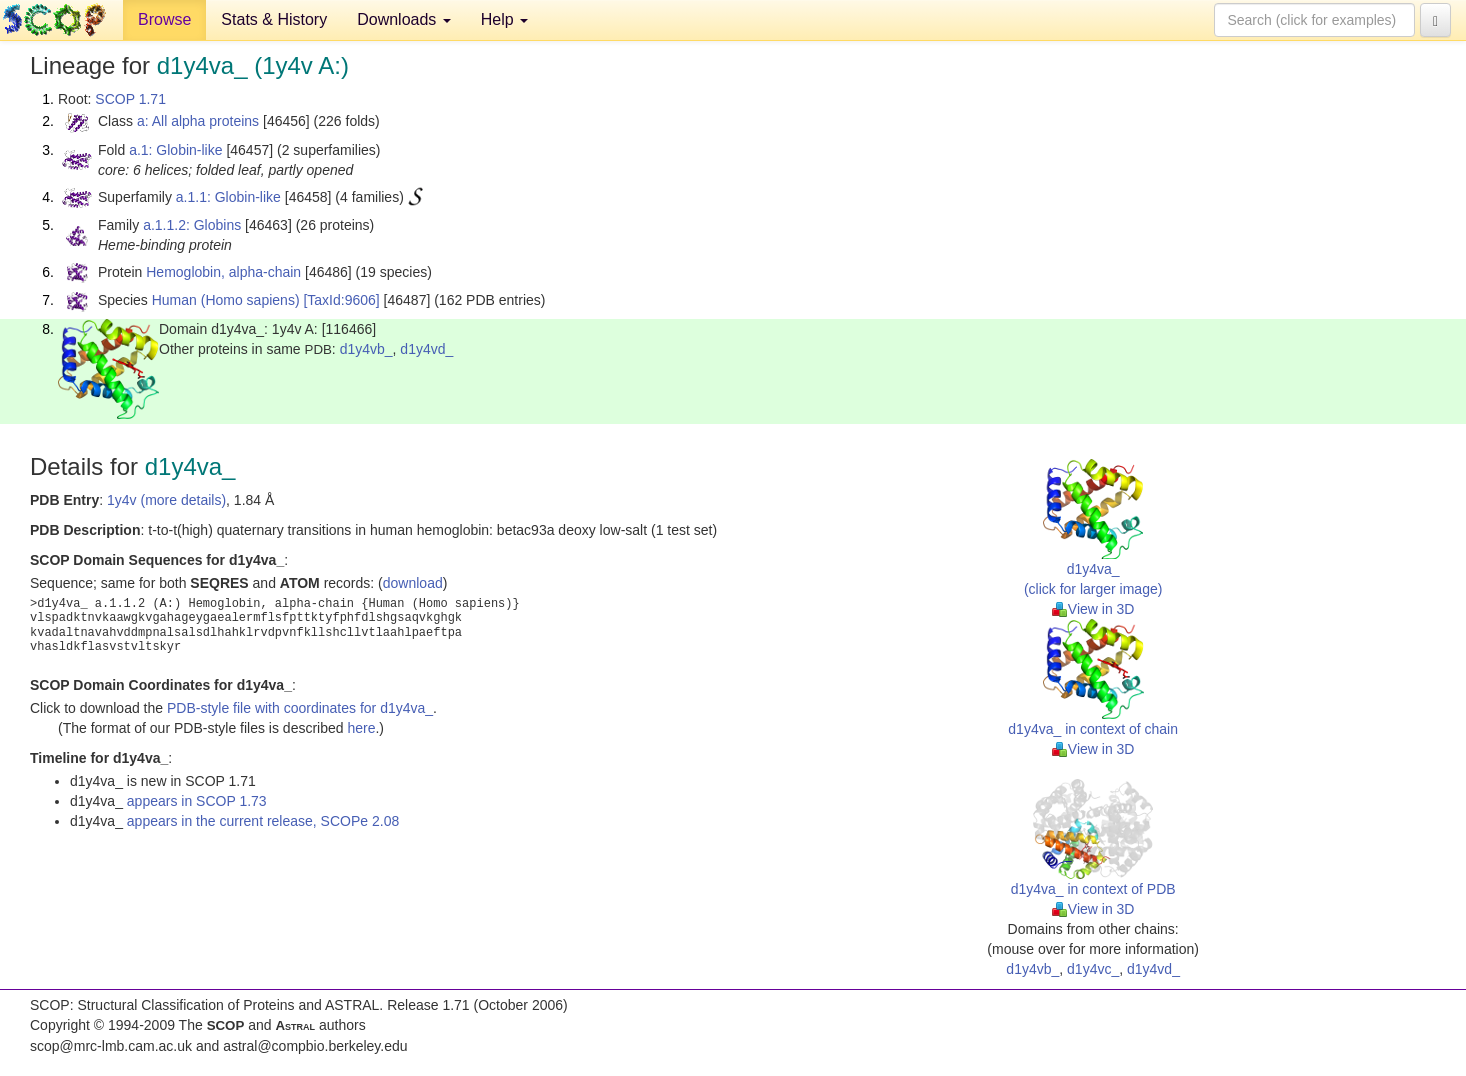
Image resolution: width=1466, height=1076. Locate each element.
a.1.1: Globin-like (228, 197)
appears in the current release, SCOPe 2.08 (263, 821)
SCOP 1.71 (130, 99)
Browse (164, 19)
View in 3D (1093, 609)
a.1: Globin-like (175, 150)
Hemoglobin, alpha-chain (223, 272)
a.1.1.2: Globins (192, 225)
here (361, 728)
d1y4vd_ (426, 349)
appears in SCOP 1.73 (197, 801)
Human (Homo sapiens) (226, 300)
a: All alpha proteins (198, 121)
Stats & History (274, 19)
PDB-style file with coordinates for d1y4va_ (300, 708)
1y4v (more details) (166, 500)
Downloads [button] (404, 19)
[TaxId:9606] (341, 300)
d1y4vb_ (366, 349)
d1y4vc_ (1093, 969)
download (413, 583)
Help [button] (504, 19)
